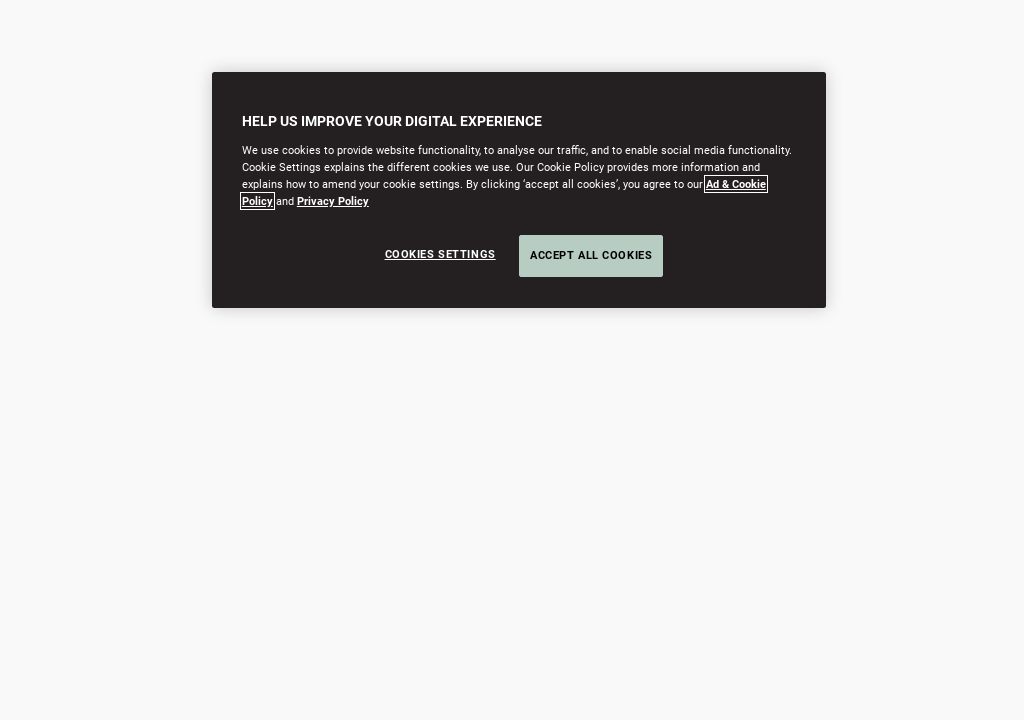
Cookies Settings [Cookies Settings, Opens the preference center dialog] (440, 254)
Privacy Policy (333, 201)
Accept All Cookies (591, 255)
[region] (519, 190)
